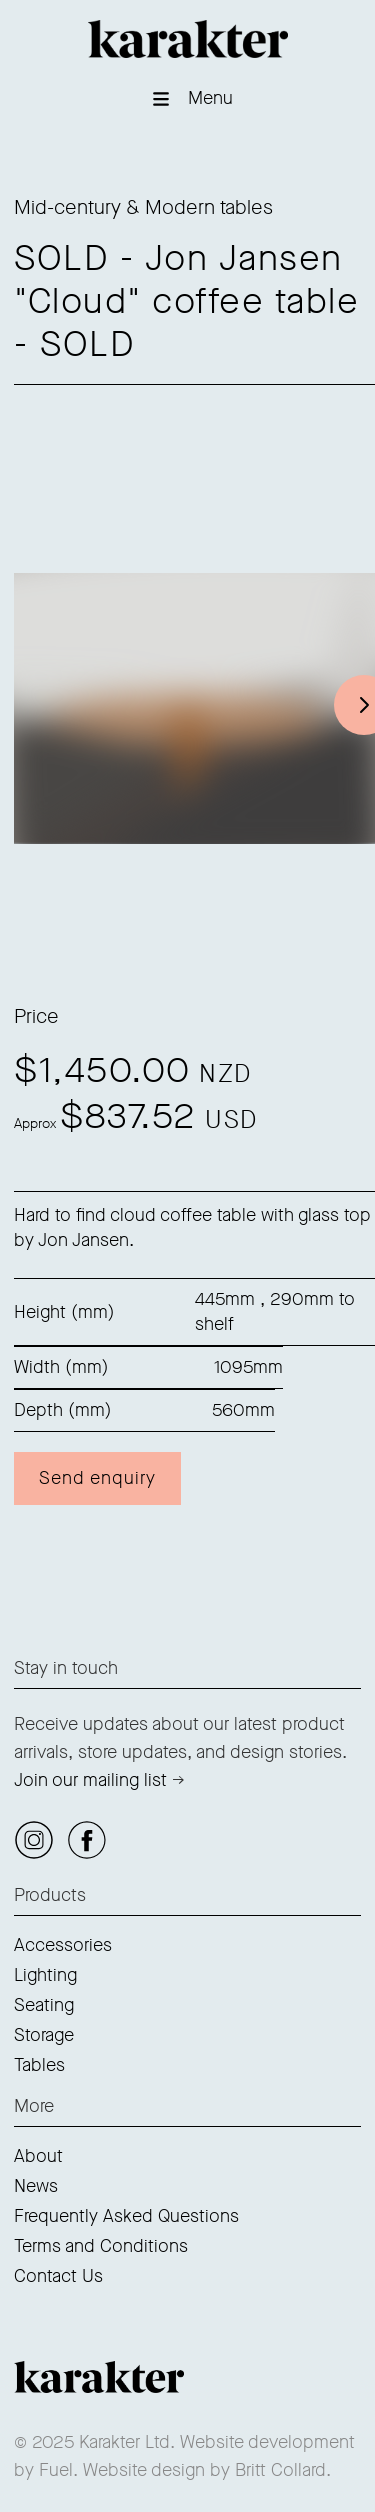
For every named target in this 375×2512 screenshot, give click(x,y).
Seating (44, 2005)
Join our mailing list (90, 1780)
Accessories (63, 1945)
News (36, 2186)
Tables (39, 2065)
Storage (44, 2035)
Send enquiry (97, 1478)
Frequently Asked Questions (126, 2216)
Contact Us (58, 2276)
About (38, 2156)
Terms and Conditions (101, 2246)
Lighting (45, 1975)
